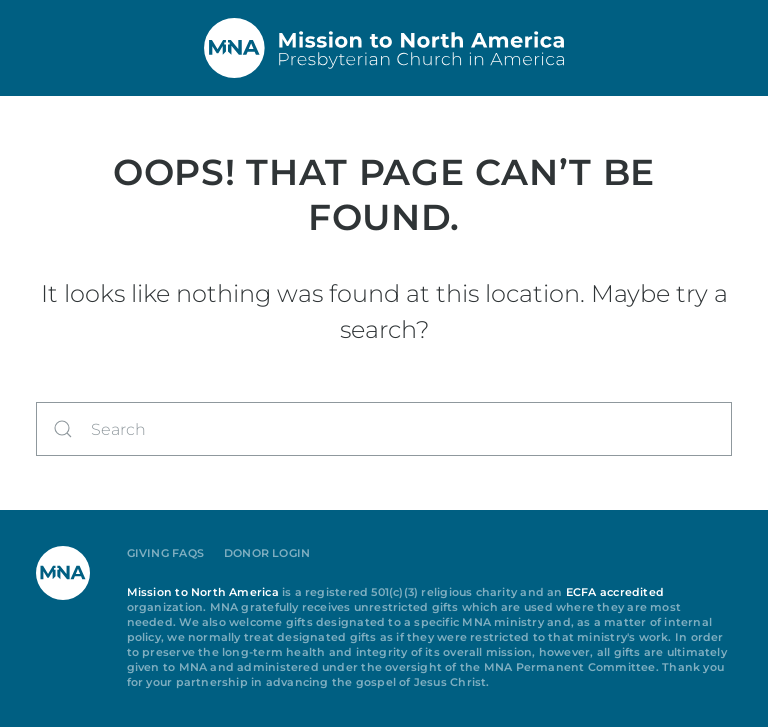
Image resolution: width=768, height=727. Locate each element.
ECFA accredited (615, 592)
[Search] (384, 429)
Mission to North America (203, 592)
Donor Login (267, 553)
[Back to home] (384, 48)
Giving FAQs (165, 553)
